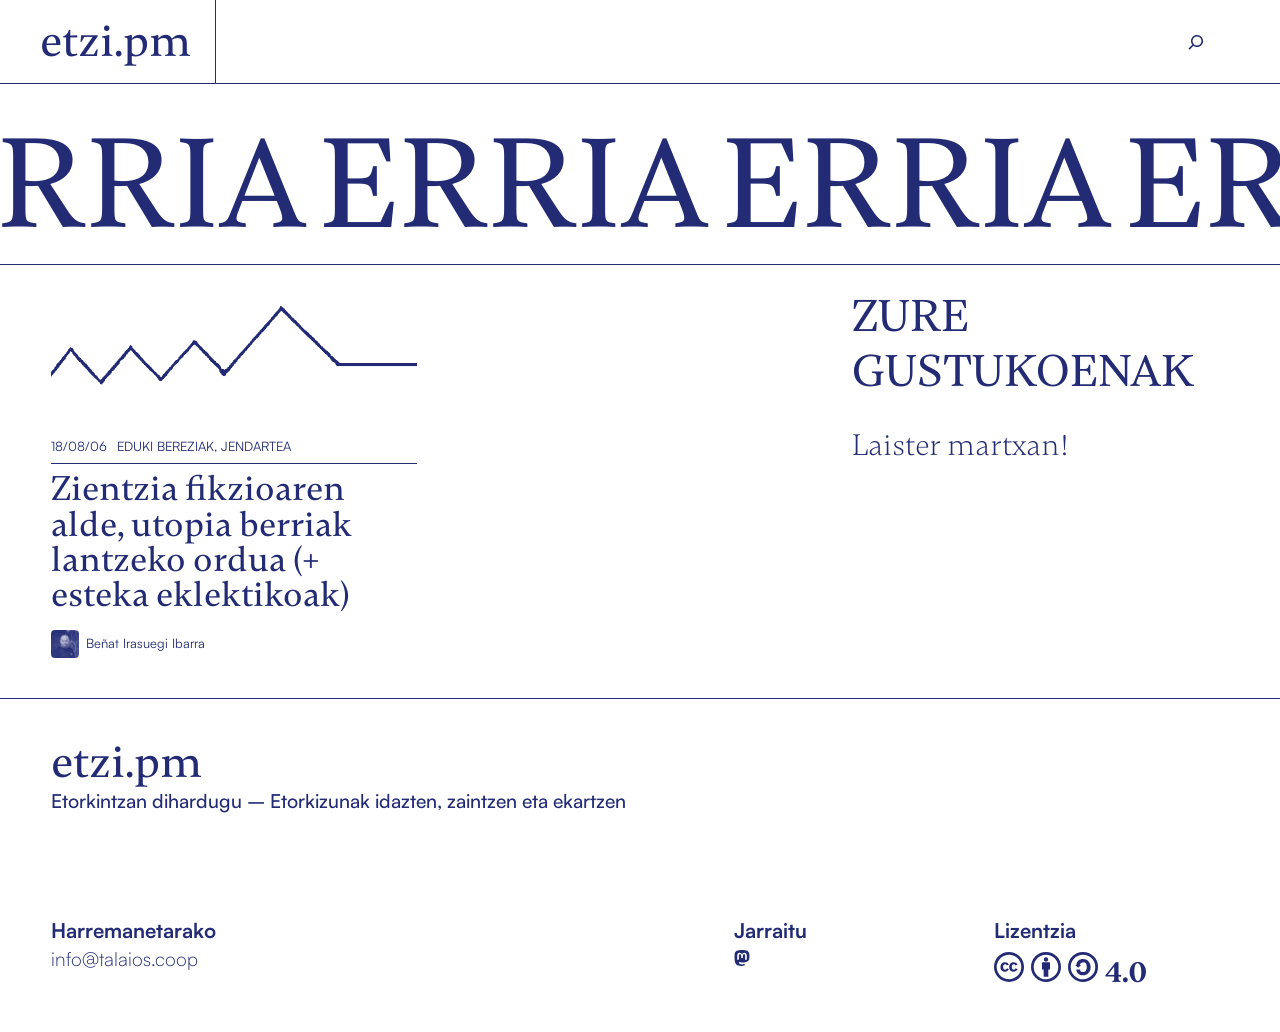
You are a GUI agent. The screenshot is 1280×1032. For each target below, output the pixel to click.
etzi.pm (115, 41)
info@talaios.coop (124, 959)
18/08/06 (79, 446)
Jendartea (256, 446)
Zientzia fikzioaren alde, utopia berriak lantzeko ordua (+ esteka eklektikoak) (224, 357)
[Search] (1196, 42)
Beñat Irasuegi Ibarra (145, 644)
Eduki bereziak (165, 446)
